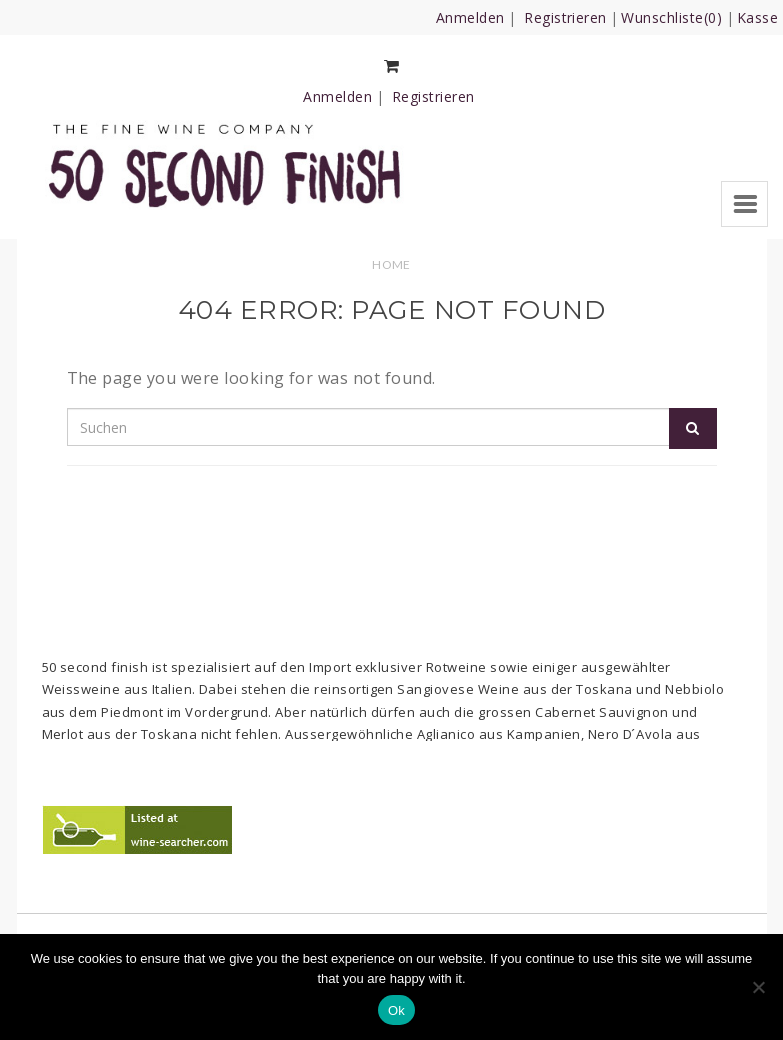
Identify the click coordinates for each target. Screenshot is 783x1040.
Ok (396, 1010)
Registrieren (565, 17)
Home (391, 264)
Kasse (757, 17)
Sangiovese (435, 689)
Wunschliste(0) (671, 17)
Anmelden (470, 17)
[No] (758, 987)
